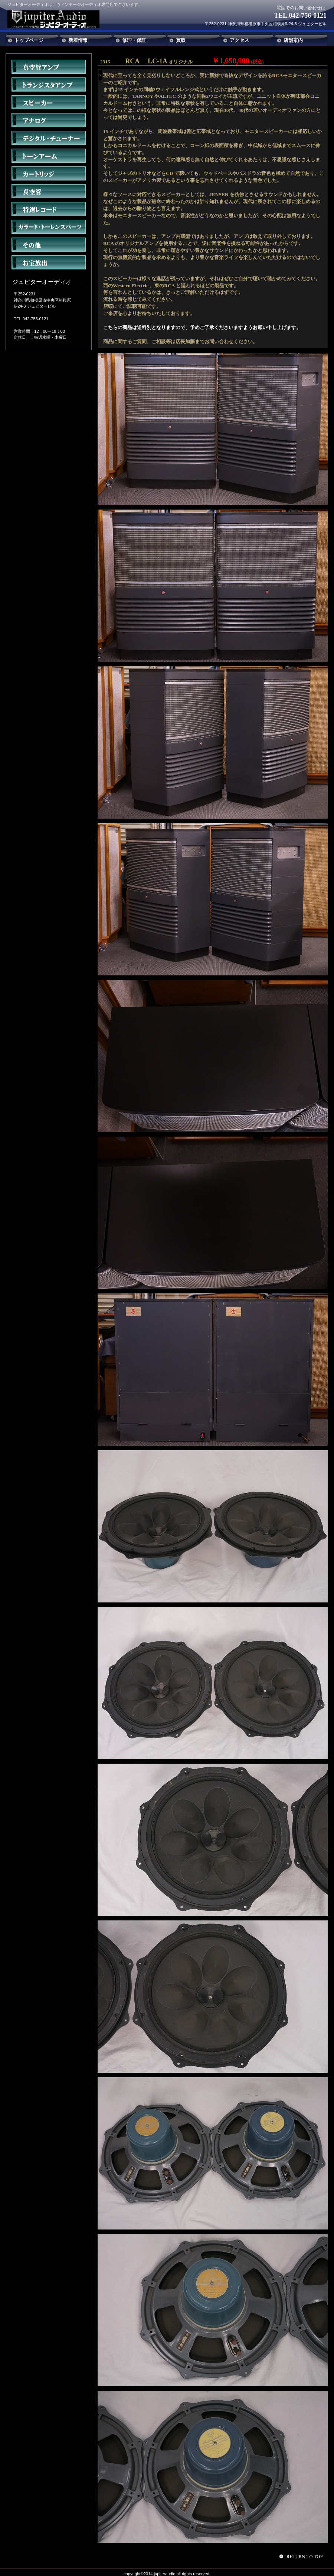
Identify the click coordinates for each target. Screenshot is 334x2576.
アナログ (49, 120)
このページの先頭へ (302, 2556)
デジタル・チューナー (49, 138)
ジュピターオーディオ (62, 19)
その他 (49, 245)
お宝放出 (49, 262)
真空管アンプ (49, 67)
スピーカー (49, 102)
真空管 (49, 191)
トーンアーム (49, 156)
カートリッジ (49, 173)
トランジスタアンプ (49, 84)
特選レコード (49, 209)
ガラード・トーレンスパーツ (49, 227)
